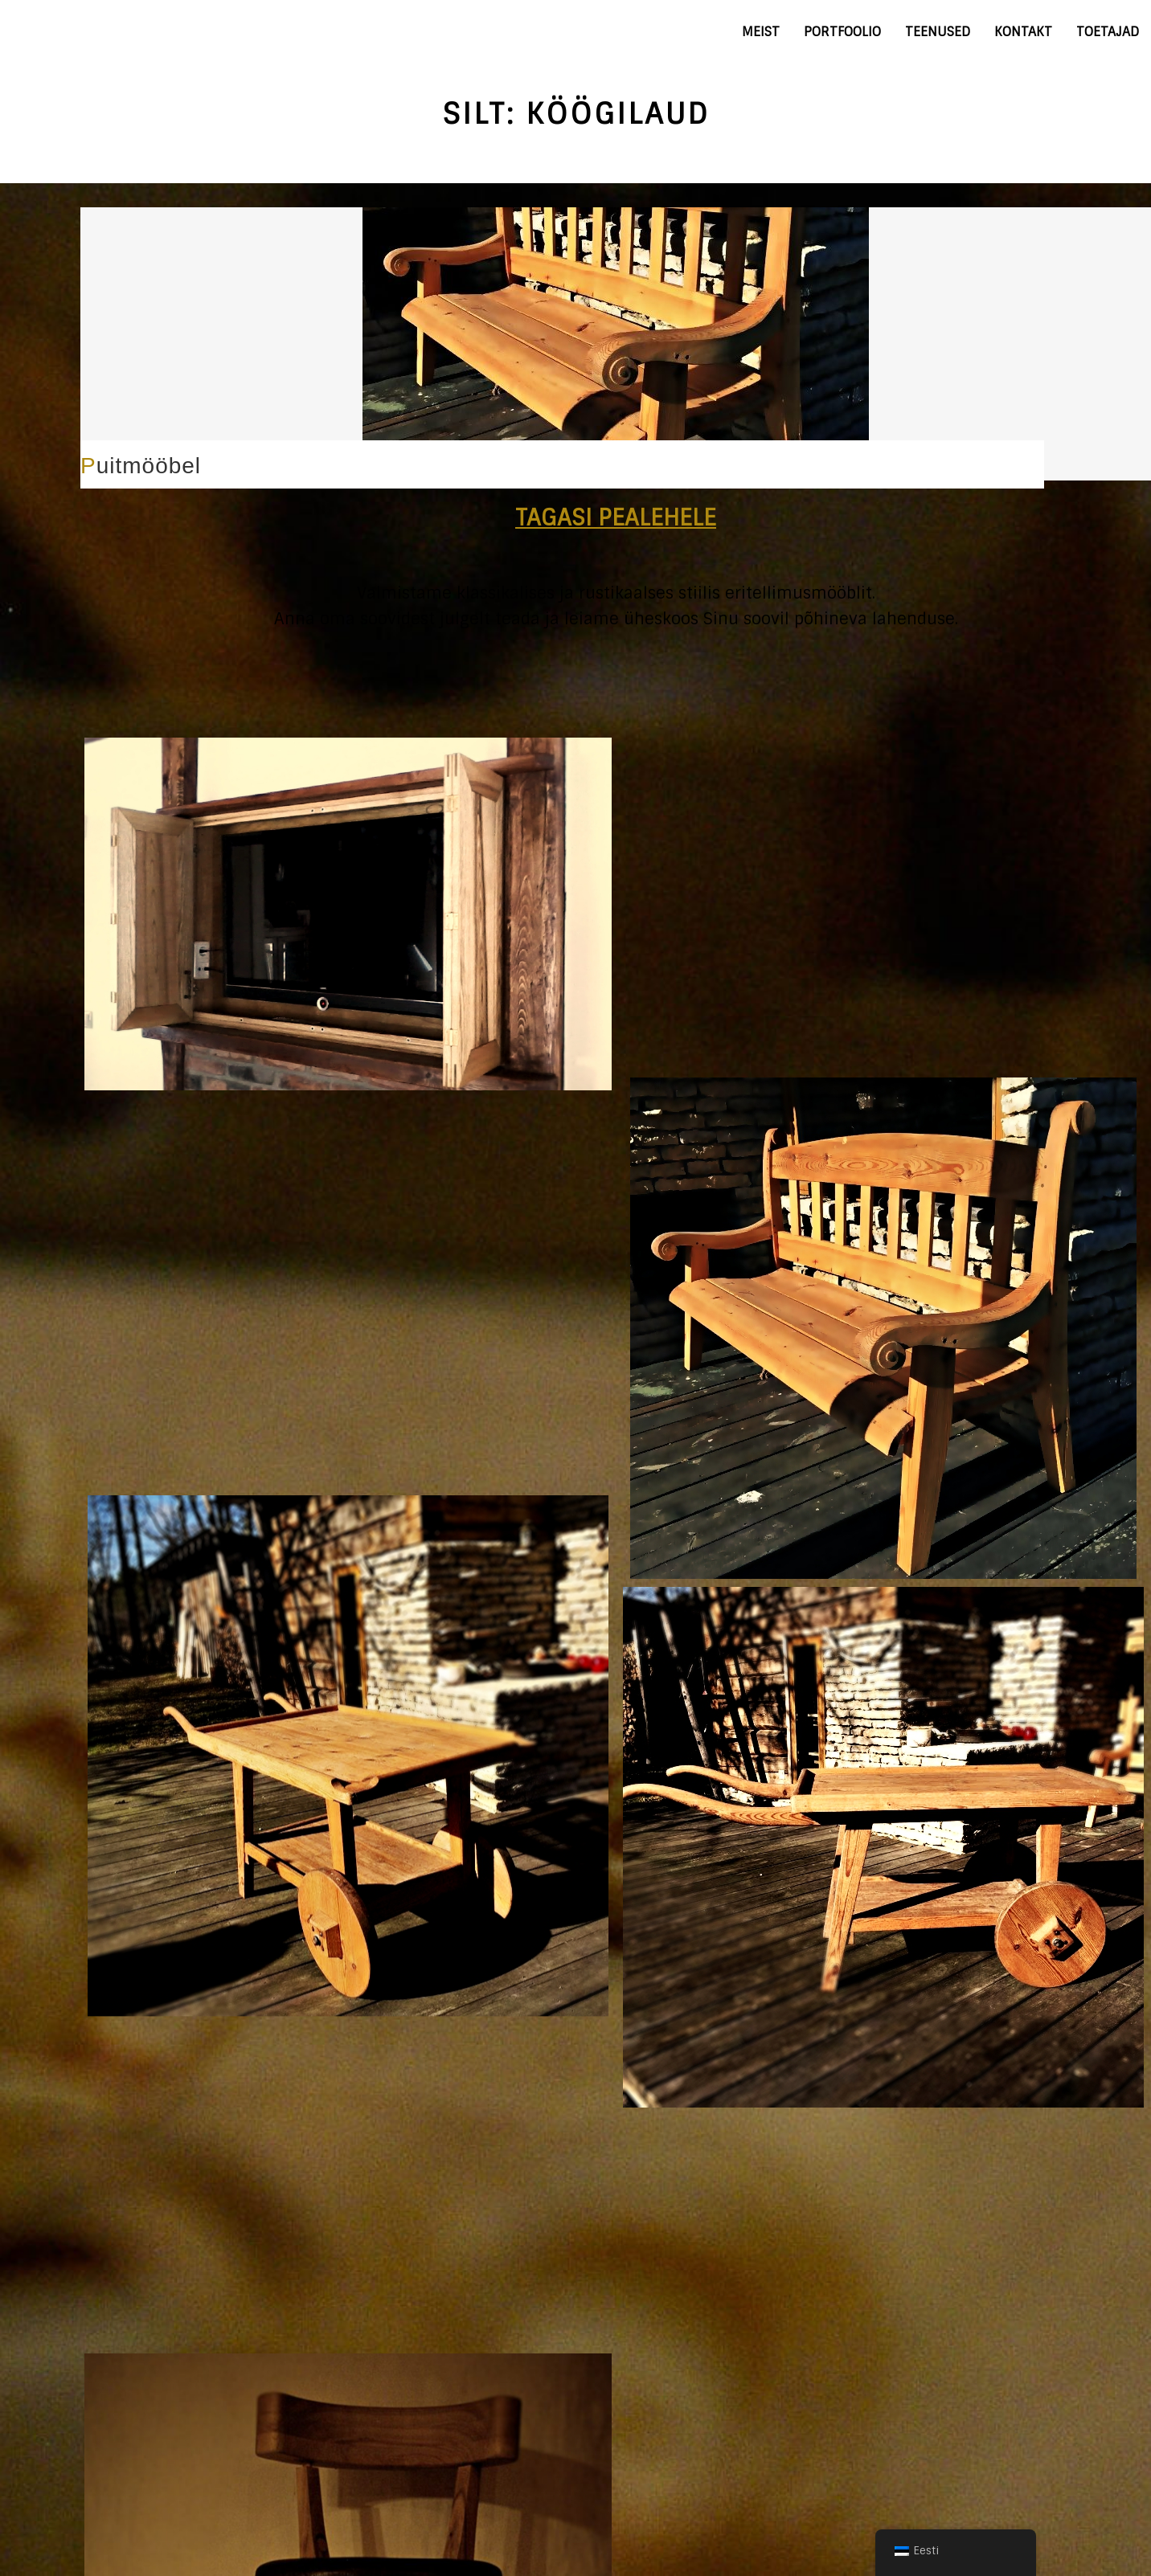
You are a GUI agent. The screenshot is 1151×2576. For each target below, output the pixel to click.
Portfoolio (842, 31)
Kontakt (1023, 31)
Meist (761, 31)
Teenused (937, 31)
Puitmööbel (140, 465)
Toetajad (1107, 31)
